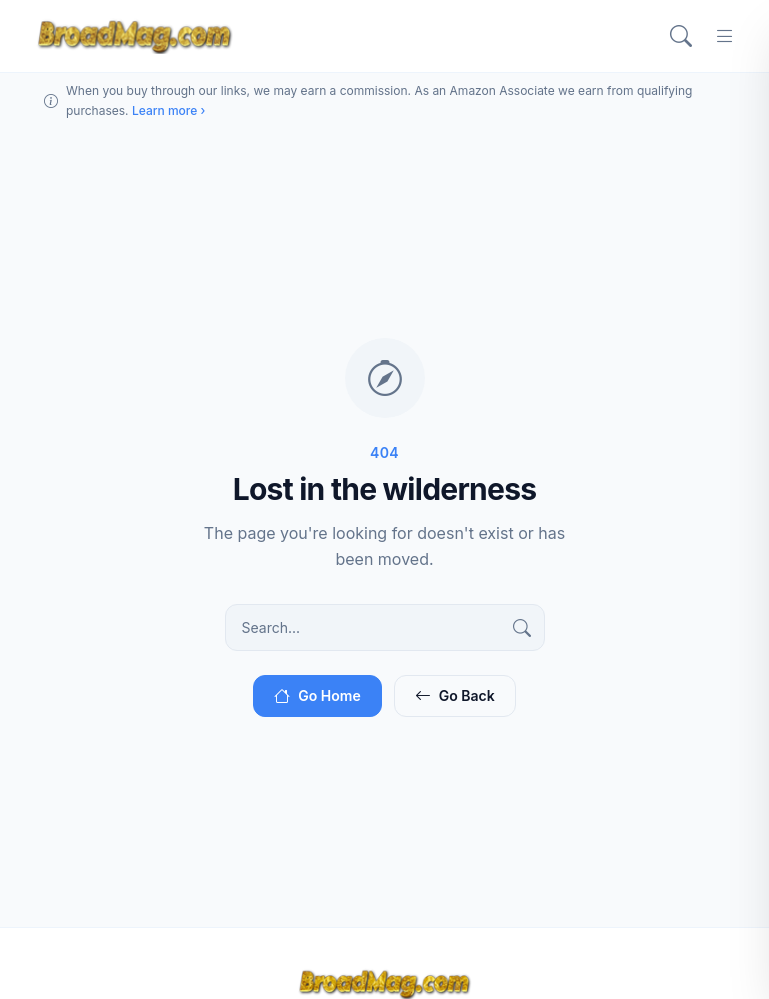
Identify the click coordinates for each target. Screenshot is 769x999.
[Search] (681, 36)
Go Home (317, 695)
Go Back (455, 695)
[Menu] (725, 36)
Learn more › (168, 110)
